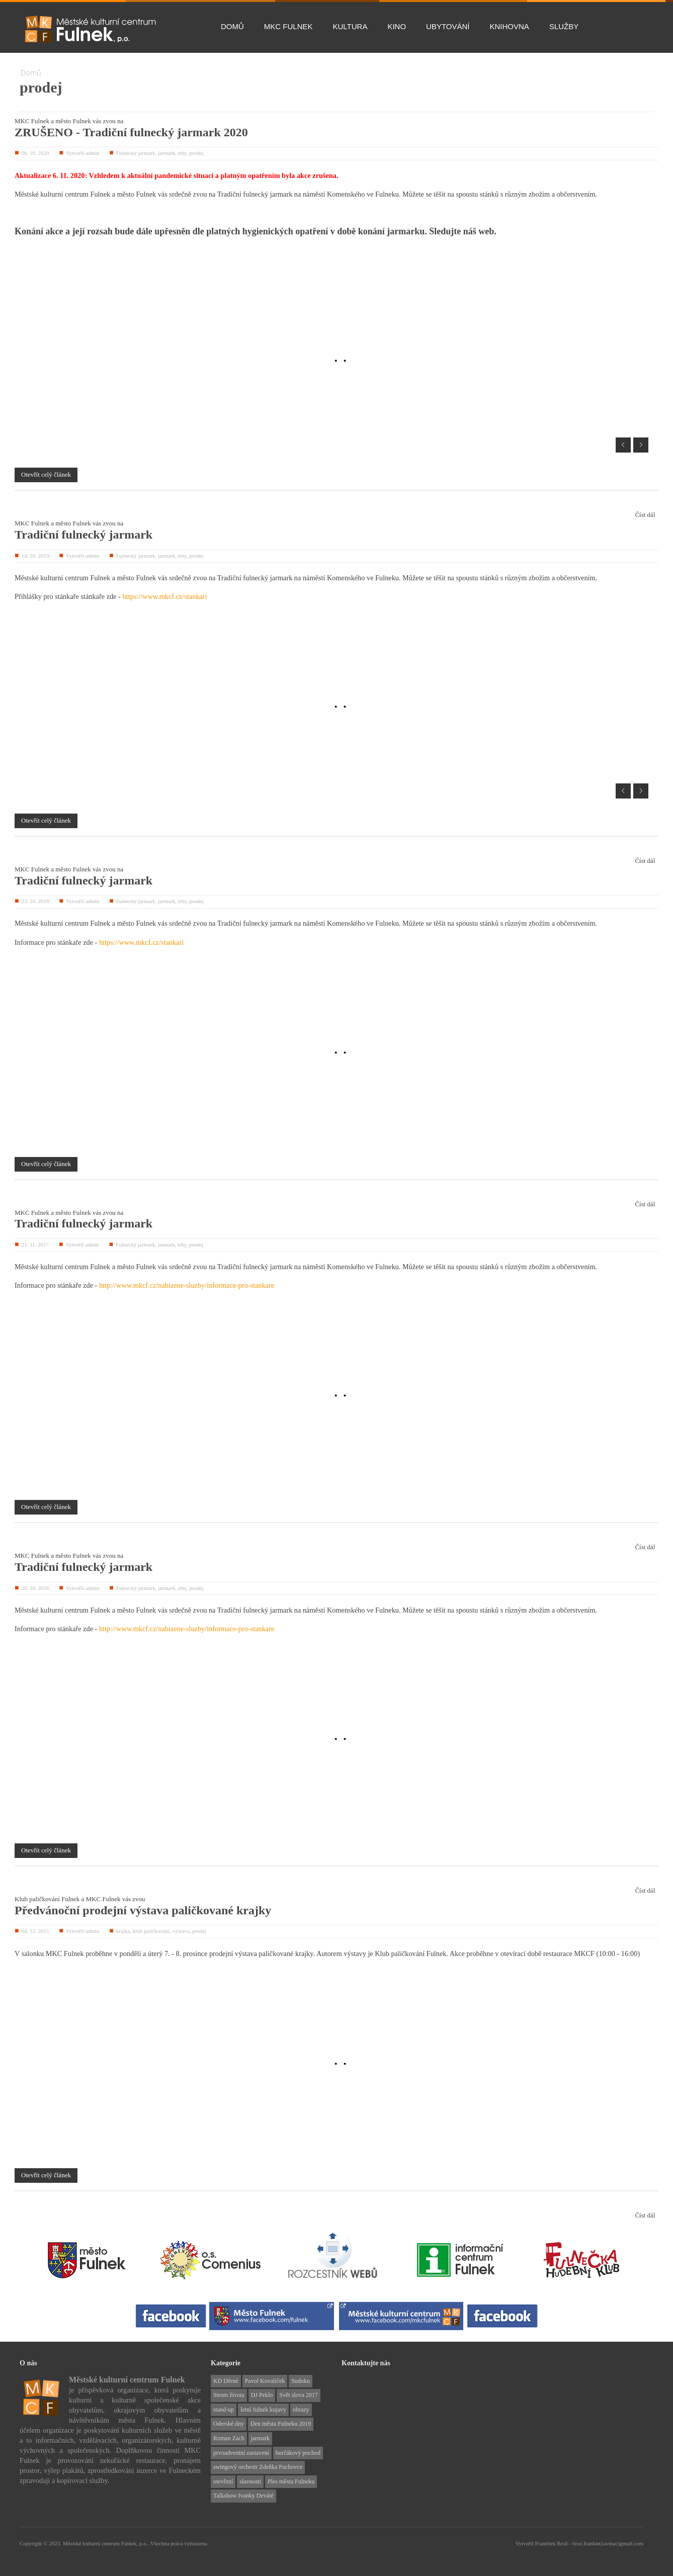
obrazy (301, 2409)
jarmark (166, 153)
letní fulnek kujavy (263, 2409)
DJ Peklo (262, 2395)
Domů (232, 26)
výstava (181, 1931)
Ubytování (447, 26)
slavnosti (250, 2481)
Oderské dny (228, 2423)
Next (640, 445)
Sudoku (300, 2380)
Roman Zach (228, 2438)
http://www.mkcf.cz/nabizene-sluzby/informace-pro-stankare (186, 1285)
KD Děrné (225, 2380)
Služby (563, 26)
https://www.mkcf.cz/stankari (164, 596)
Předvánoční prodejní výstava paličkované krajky (143, 1910)
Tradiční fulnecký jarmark (83, 534)
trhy (182, 153)
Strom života (228, 2395)
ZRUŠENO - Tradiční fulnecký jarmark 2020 (131, 132)
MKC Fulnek (288, 26)
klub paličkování (151, 1931)
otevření (223, 2481)
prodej (196, 153)
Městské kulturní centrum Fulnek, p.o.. (106, 2543)
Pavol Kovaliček (265, 2380)
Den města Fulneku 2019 (280, 2423)
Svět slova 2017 (298, 2395)
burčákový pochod (298, 2452)
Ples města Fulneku (291, 2481)
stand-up (223, 2409)
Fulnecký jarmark (135, 153)
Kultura (350, 26)
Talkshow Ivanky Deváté (243, 2495)
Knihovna (509, 26)
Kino (396, 26)
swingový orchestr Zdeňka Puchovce (257, 2466)
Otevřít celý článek (46, 474)
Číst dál (645, 514)
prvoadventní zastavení (241, 2452)
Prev (623, 445)
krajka (123, 1931)
